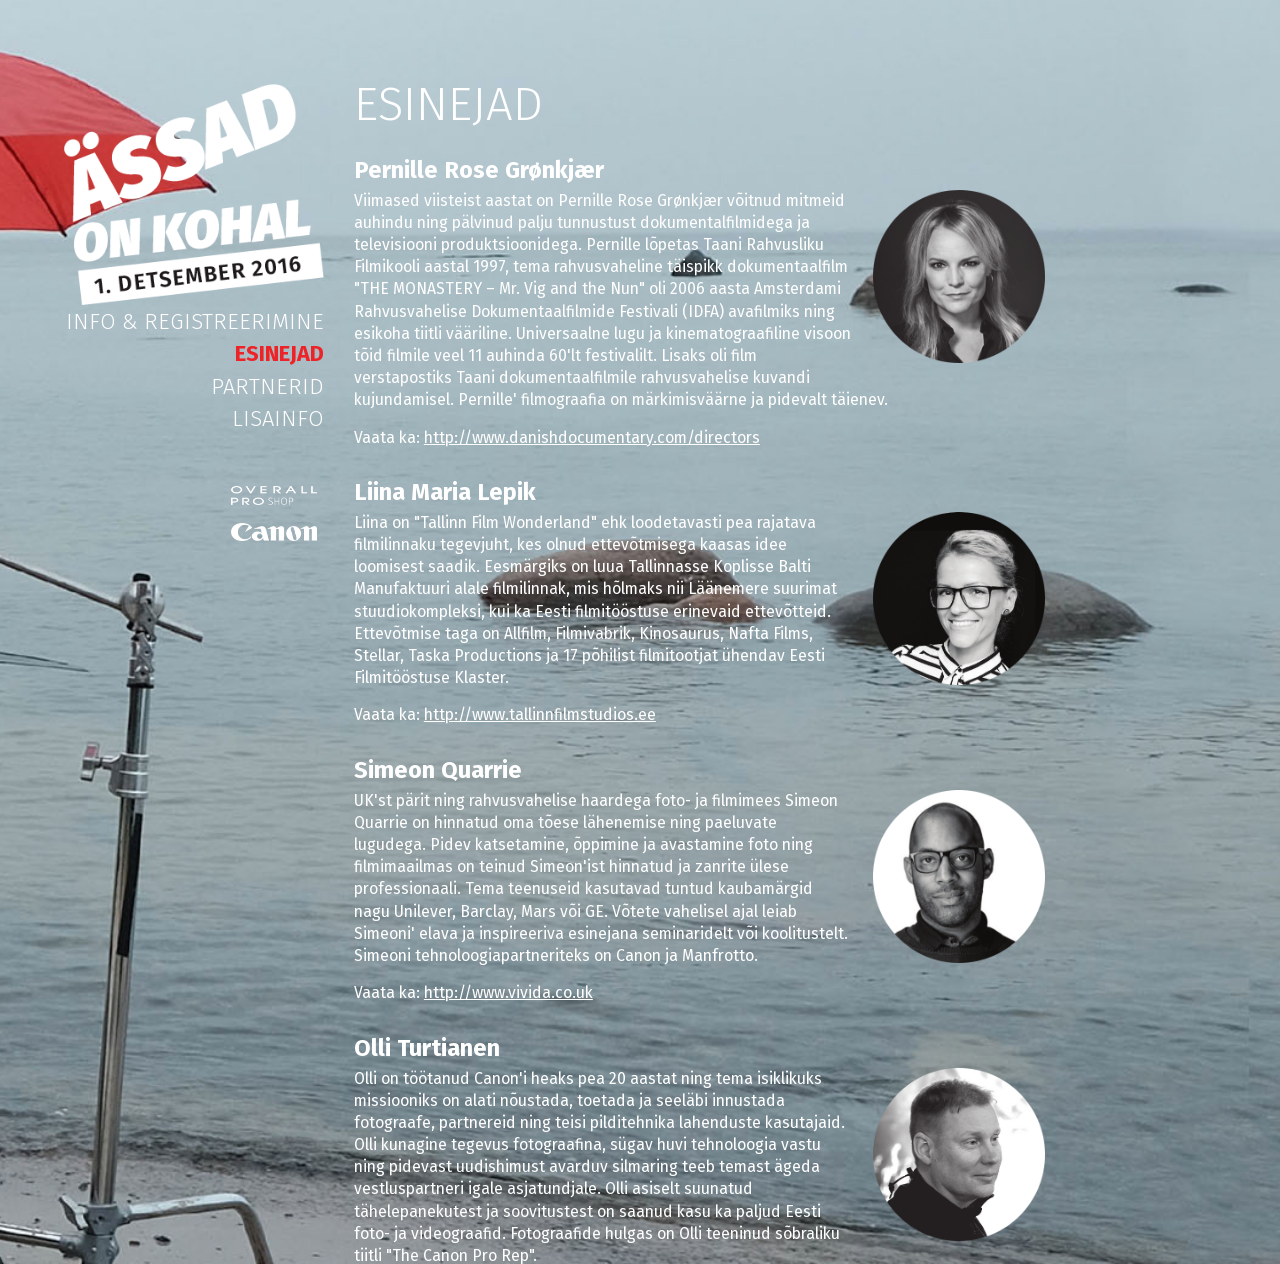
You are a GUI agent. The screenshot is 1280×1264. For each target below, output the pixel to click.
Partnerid (267, 387)
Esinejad (279, 354)
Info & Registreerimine (195, 322)
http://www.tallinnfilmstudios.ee (540, 714)
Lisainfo (278, 419)
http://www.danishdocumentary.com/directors (592, 437)
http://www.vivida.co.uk (508, 992)
